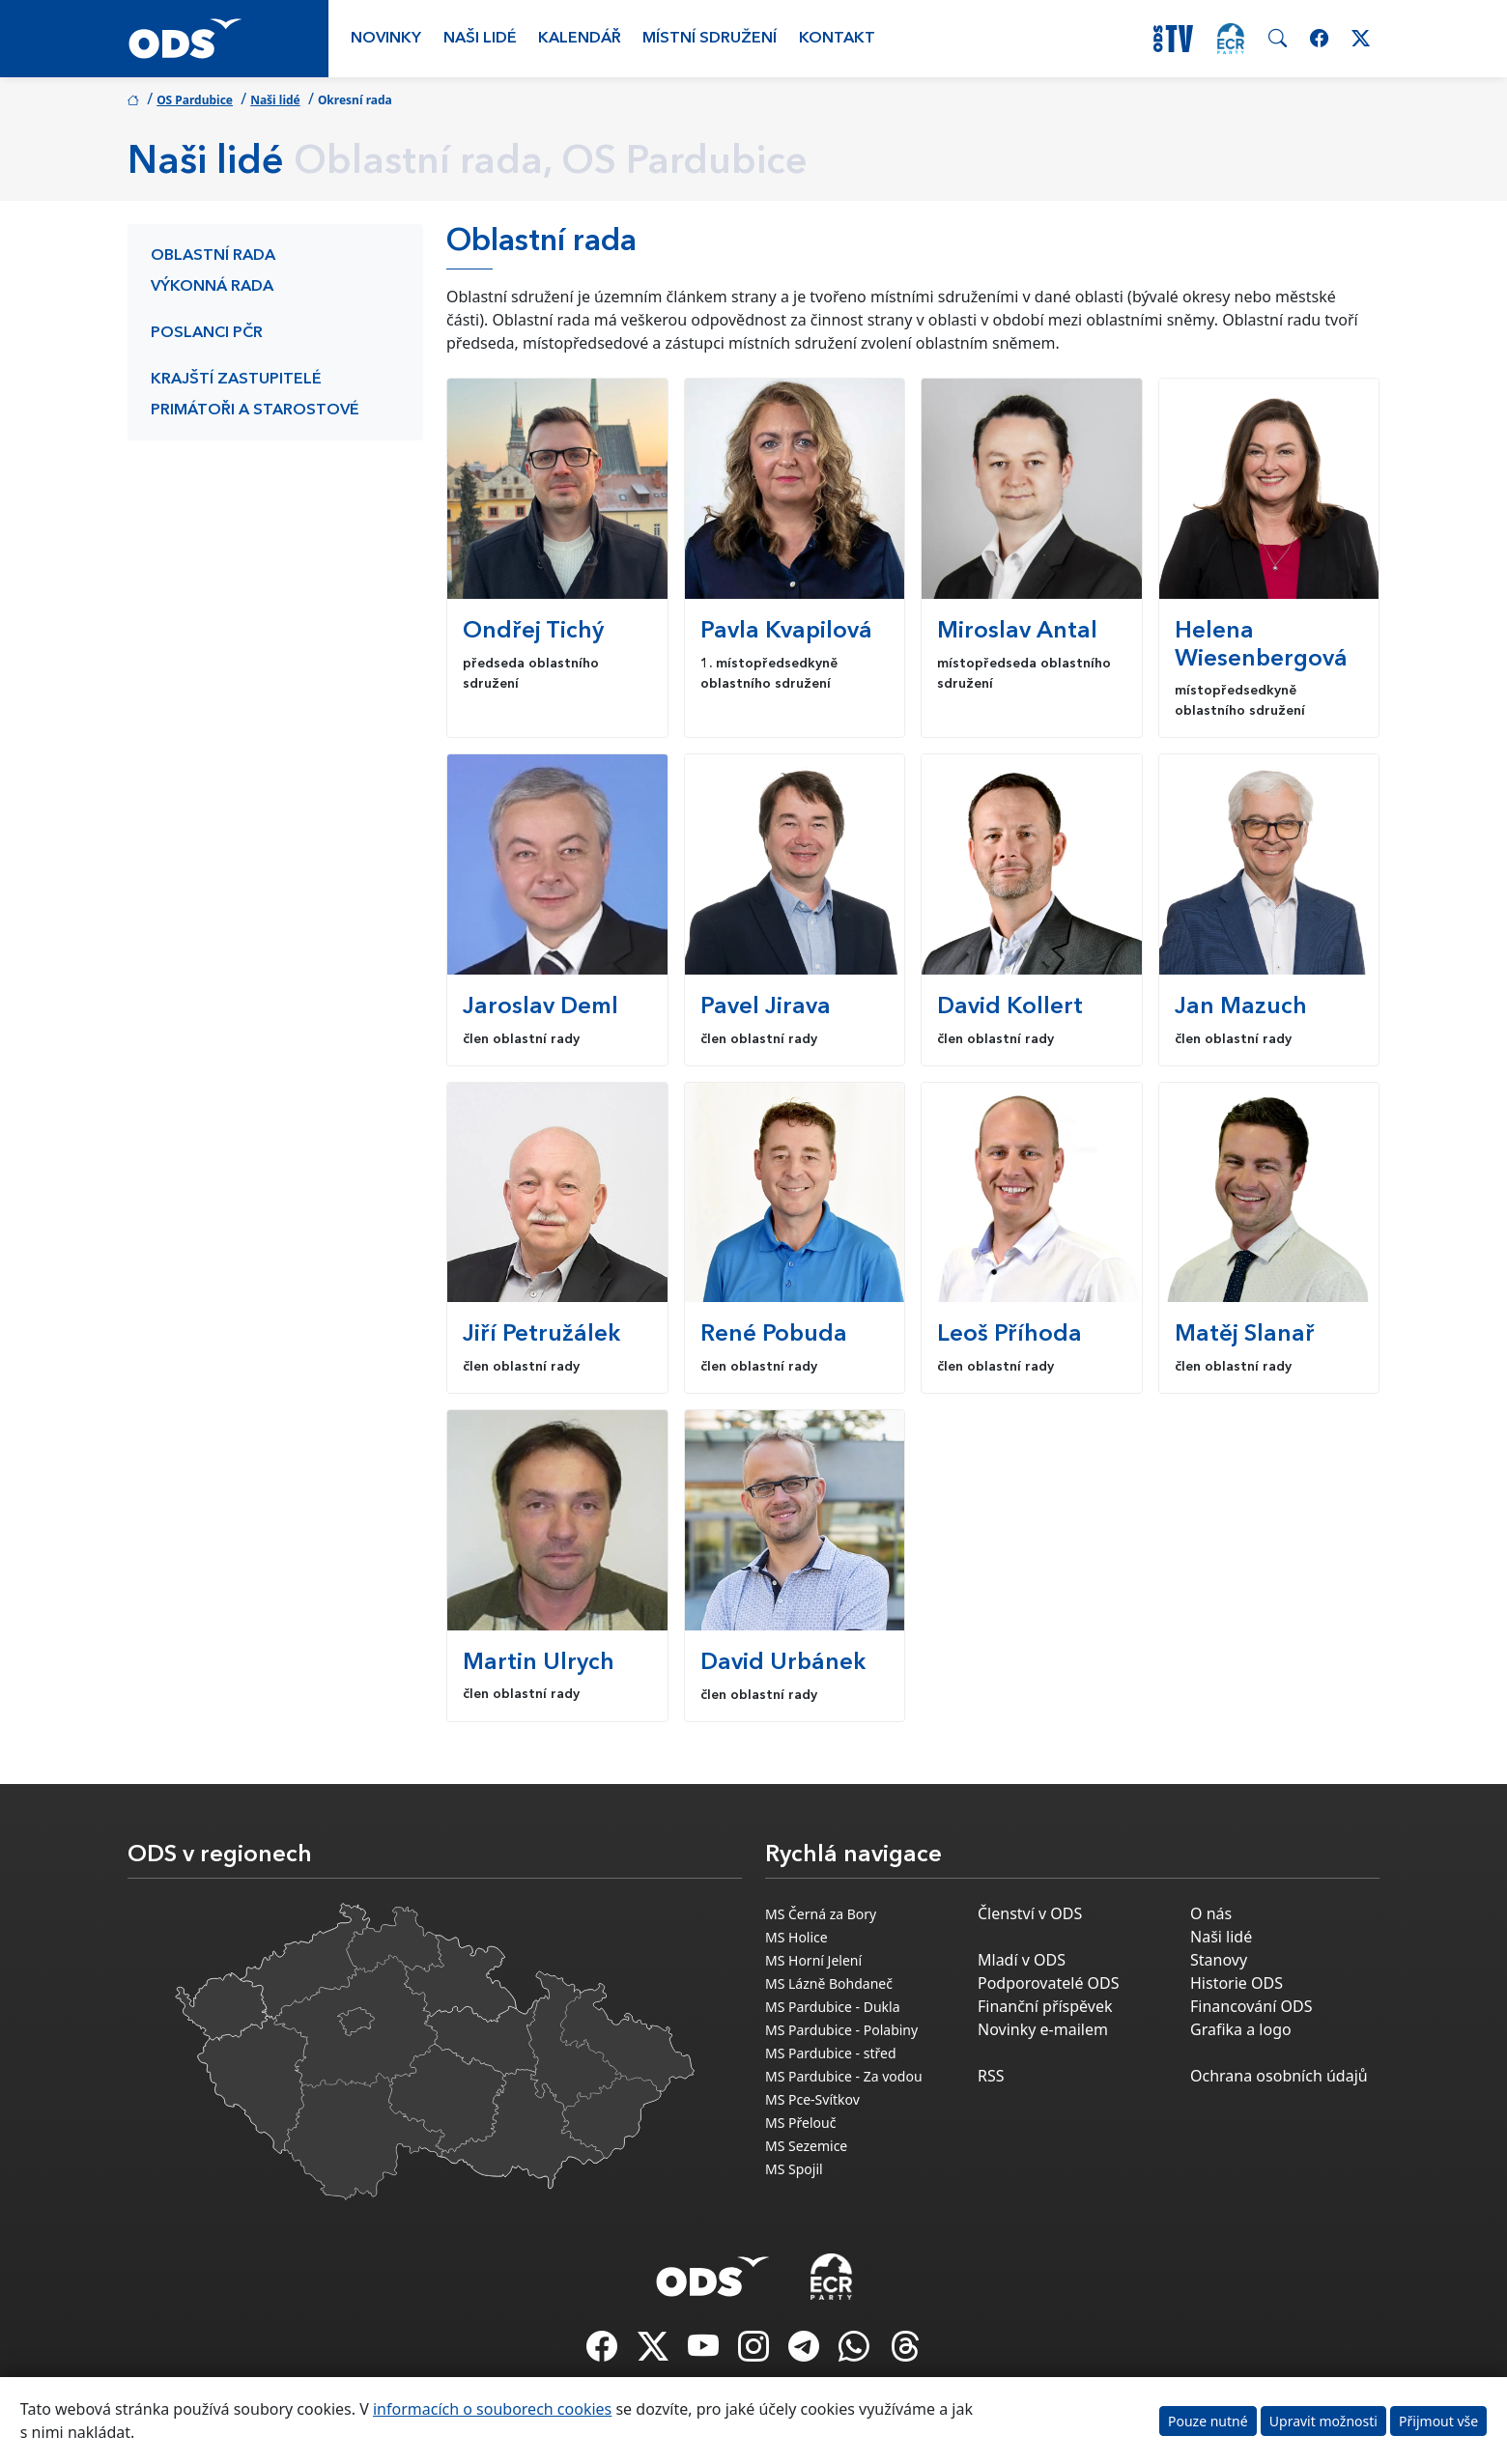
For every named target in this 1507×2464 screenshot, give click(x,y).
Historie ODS (1236, 1983)
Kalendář (579, 38)
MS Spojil (794, 2169)
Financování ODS (1251, 2006)
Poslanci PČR (207, 333)
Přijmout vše (1438, 2421)
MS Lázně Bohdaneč (829, 1983)
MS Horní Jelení (813, 1960)
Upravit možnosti (1323, 2421)
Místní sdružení (709, 38)
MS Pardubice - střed (830, 2053)
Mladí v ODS (1022, 1959)
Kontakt (837, 38)
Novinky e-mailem (1043, 2029)
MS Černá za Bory (820, 1914)
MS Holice (796, 1937)
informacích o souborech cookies (492, 2409)
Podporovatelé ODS (1049, 1983)
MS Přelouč (800, 2122)
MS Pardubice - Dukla (832, 2006)
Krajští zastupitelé (236, 379)
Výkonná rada (212, 287)
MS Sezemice (806, 2146)
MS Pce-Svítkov (812, 2099)
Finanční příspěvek (1045, 2006)
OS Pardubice (194, 100)
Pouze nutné (1208, 2421)
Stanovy (1218, 1959)
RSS (991, 2075)
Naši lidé (480, 38)
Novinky (386, 38)
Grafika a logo (1241, 2029)
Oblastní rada (213, 256)
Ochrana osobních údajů (1279, 2075)
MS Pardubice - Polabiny (841, 2030)
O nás (1211, 1913)
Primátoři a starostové (255, 410)
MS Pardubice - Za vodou (844, 2076)
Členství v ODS (1030, 1913)
